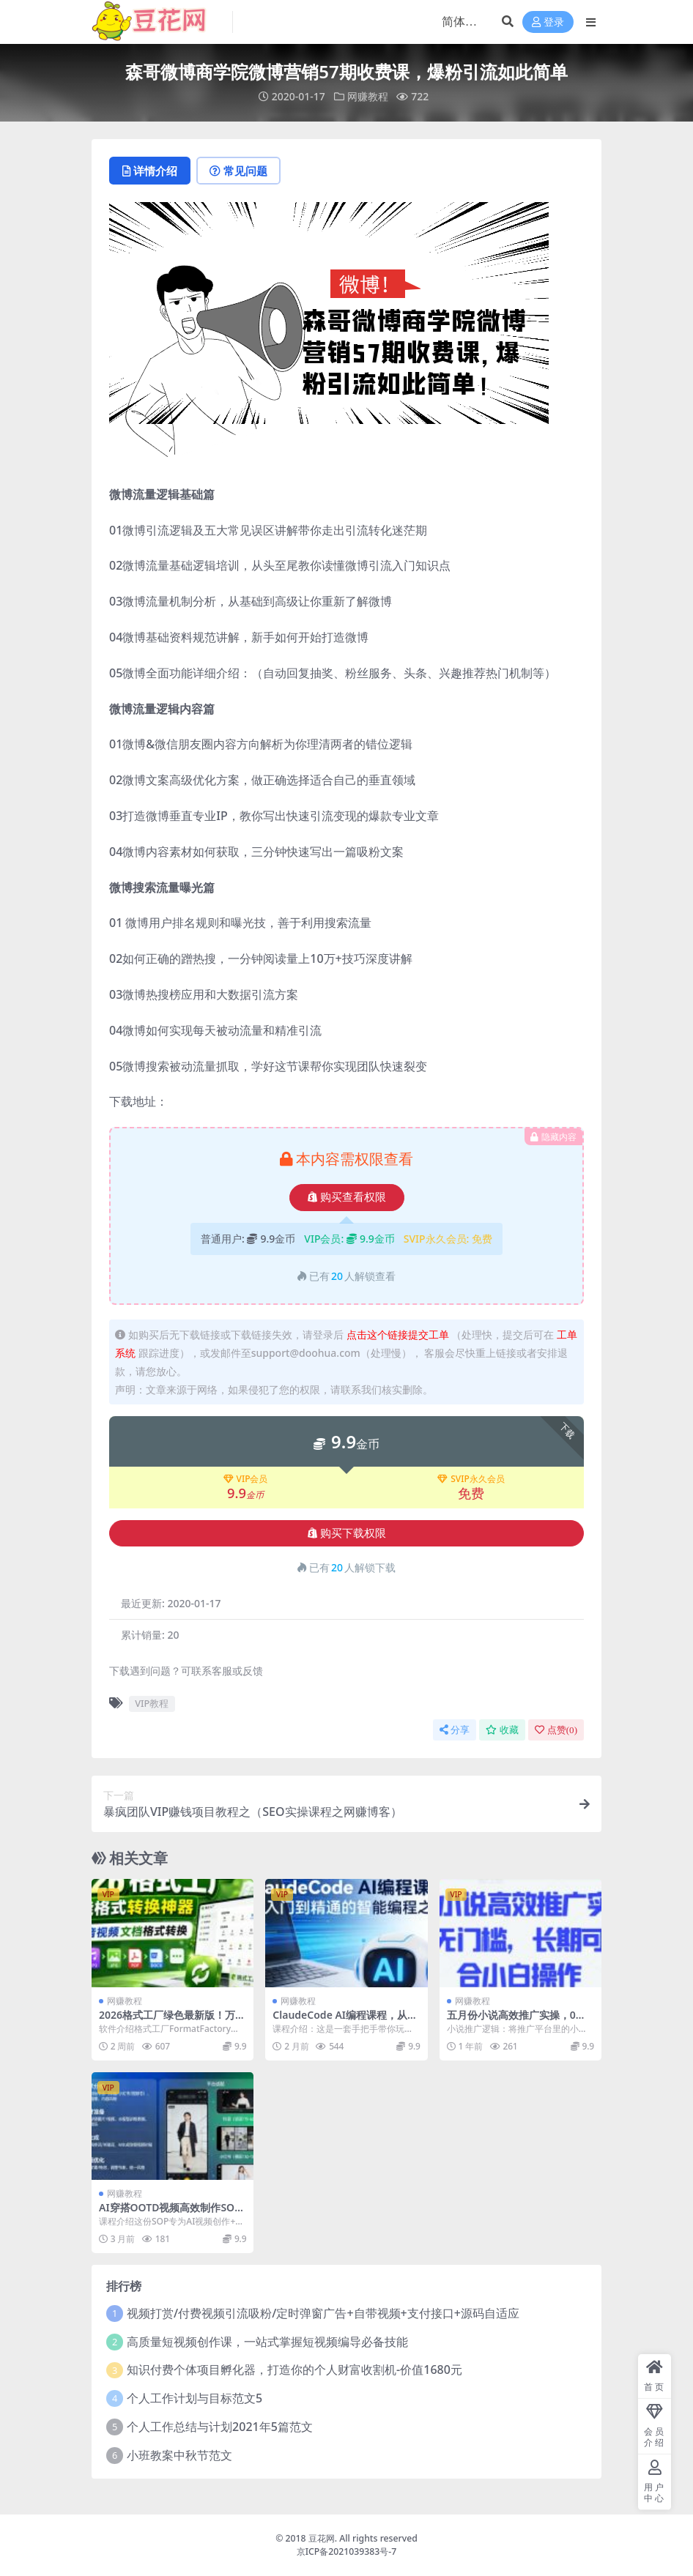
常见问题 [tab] (238, 170)
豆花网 (321, 2538)
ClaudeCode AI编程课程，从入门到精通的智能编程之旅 (345, 2021)
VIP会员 (245, 1479)
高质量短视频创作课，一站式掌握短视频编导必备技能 (267, 2342)
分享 (455, 1729)
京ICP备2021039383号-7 (347, 2551)
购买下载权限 (347, 1533)
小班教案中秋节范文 (179, 2455)
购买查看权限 (347, 1197)
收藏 (502, 1729)
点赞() (556, 1729)
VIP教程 (151, 1703)
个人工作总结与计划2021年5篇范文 (220, 2427)
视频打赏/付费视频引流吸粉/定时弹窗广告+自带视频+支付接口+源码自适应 (323, 2313)
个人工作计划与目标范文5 (194, 2398)
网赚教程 (367, 96)
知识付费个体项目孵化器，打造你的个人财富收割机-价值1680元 (294, 2369)
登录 (548, 22)
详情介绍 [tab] (149, 170)
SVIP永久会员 (471, 1479)
